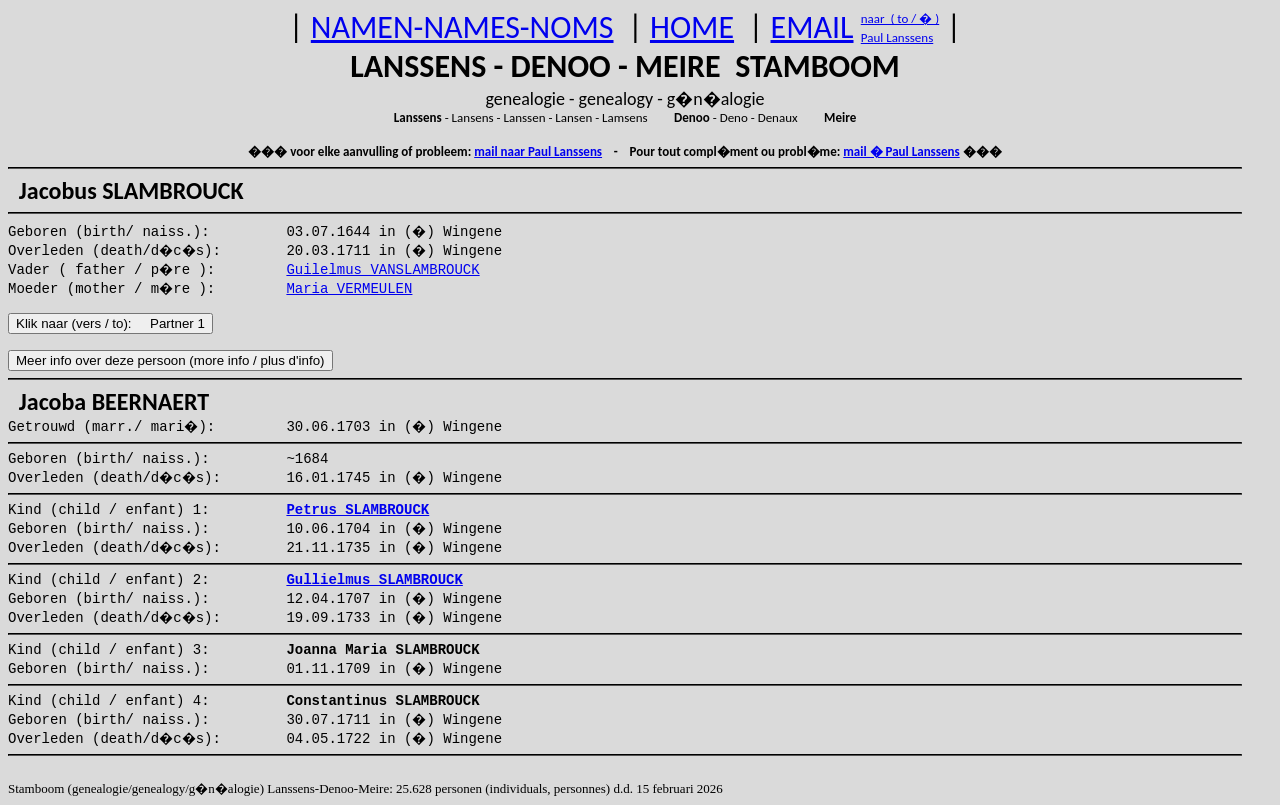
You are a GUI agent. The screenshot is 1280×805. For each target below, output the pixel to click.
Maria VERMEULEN (349, 289)
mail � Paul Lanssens (901, 151)
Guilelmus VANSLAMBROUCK (382, 270)
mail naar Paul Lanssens (538, 151)
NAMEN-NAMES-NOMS (462, 27)
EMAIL (812, 27)
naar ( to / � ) (900, 18)
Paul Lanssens (897, 37)
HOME (692, 27)
